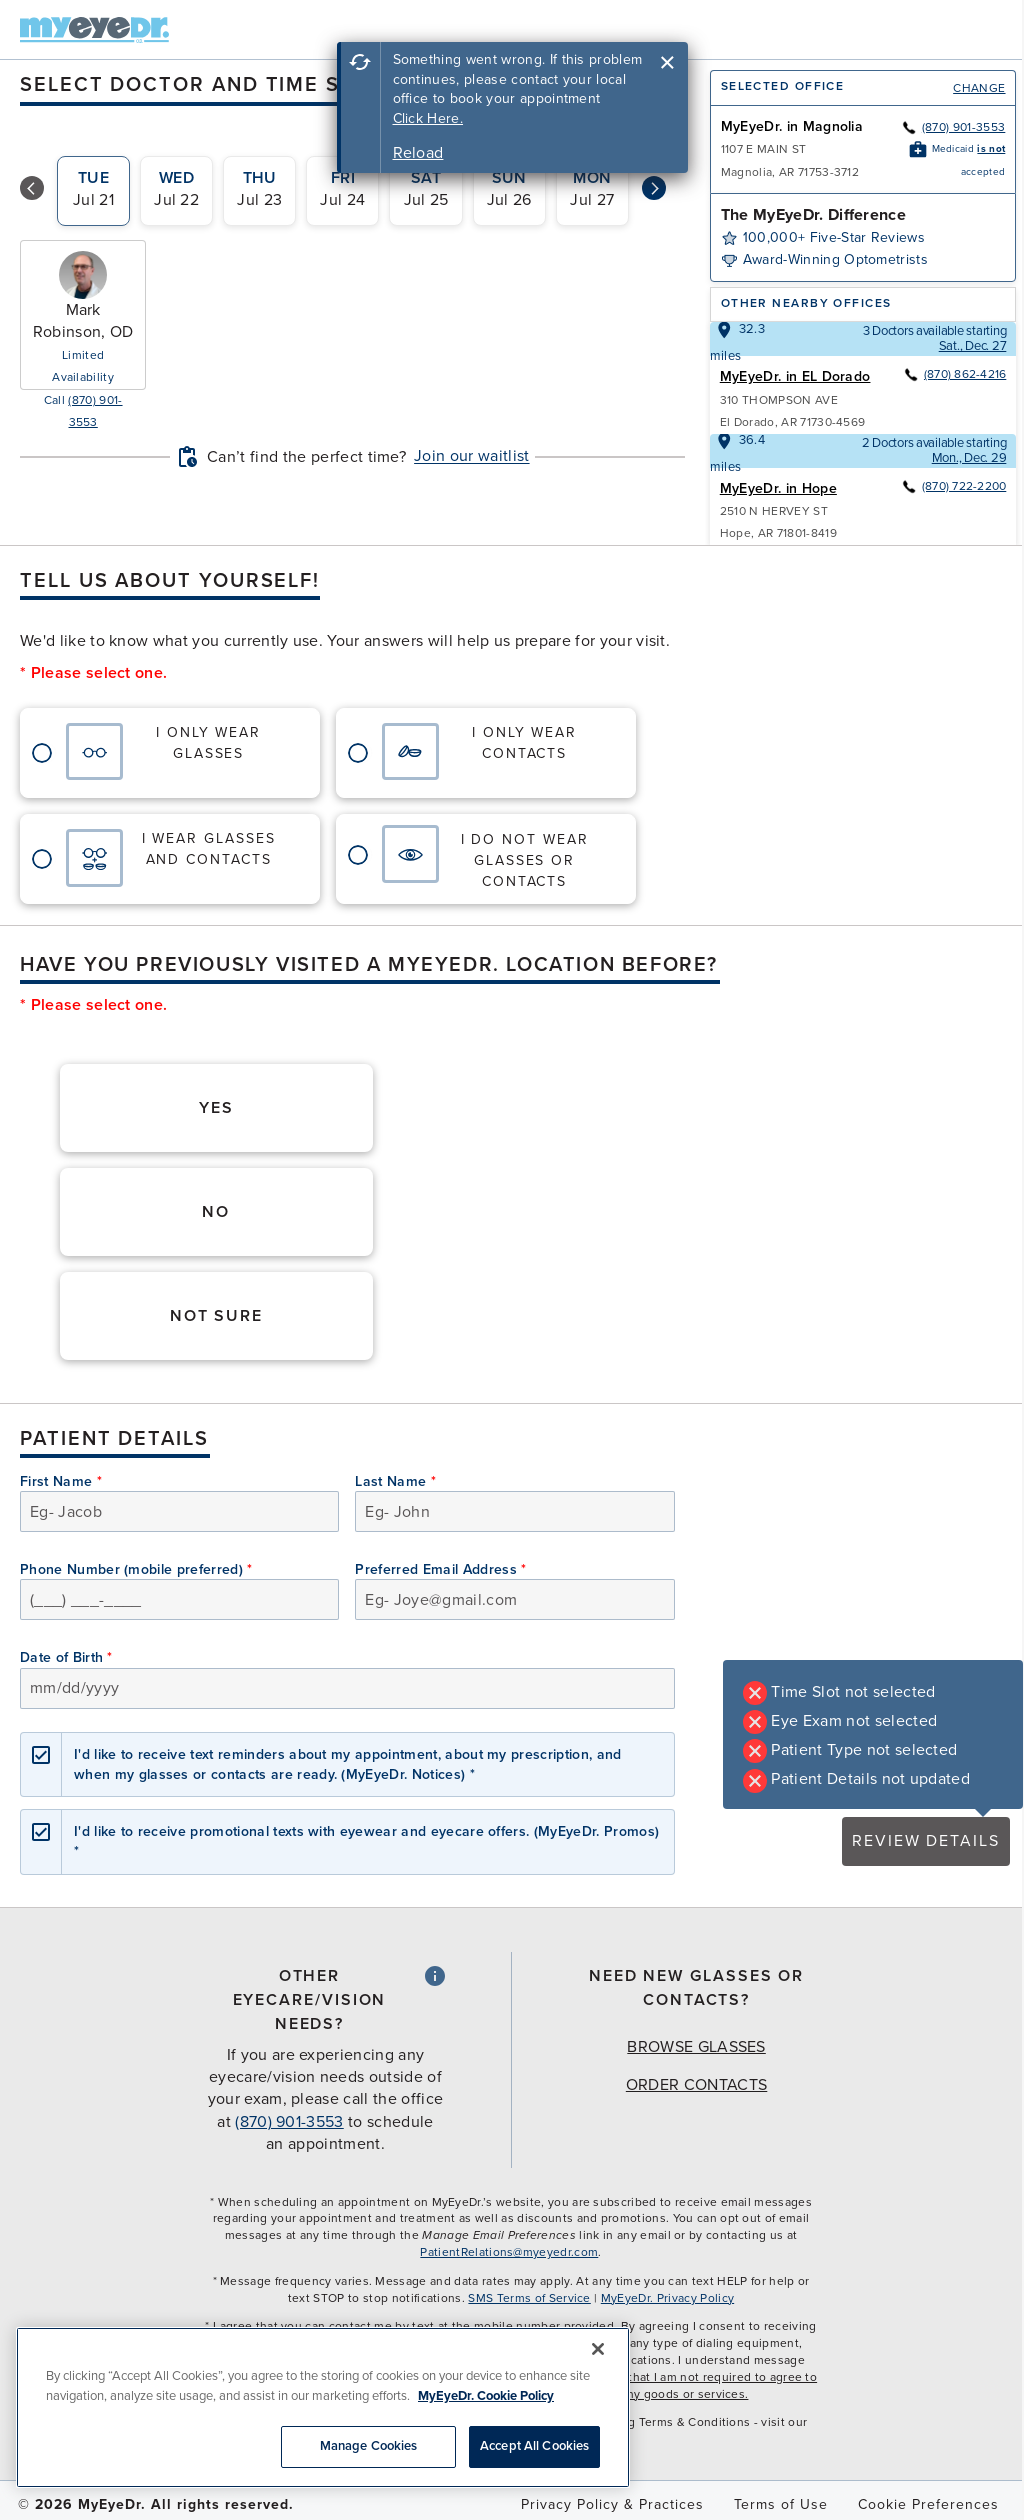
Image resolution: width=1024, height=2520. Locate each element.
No (216, 1212)
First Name (61, 1481)
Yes (216, 1108)
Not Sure (216, 1316)
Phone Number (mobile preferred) (136, 1569)
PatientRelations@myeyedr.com (509, 2252)
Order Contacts (696, 2085)
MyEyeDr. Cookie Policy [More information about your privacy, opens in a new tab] (486, 2396)
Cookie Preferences (928, 2504)
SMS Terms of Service (529, 2298)
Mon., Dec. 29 (969, 458)
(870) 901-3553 (953, 127)
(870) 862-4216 (954, 374)
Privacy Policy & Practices (612, 2504)
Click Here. (428, 118)
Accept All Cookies (534, 2446)
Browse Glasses (696, 2047)
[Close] (598, 2349)
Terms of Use (781, 2504)
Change (979, 88)
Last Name (395, 1481)
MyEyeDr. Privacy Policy (667, 2298)
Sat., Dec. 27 (973, 346)
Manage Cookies (369, 2446)
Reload (418, 153)
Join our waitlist (471, 456)
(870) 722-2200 (953, 486)
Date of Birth (66, 1657)
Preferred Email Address (440, 1569)
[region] (323, 2407)
